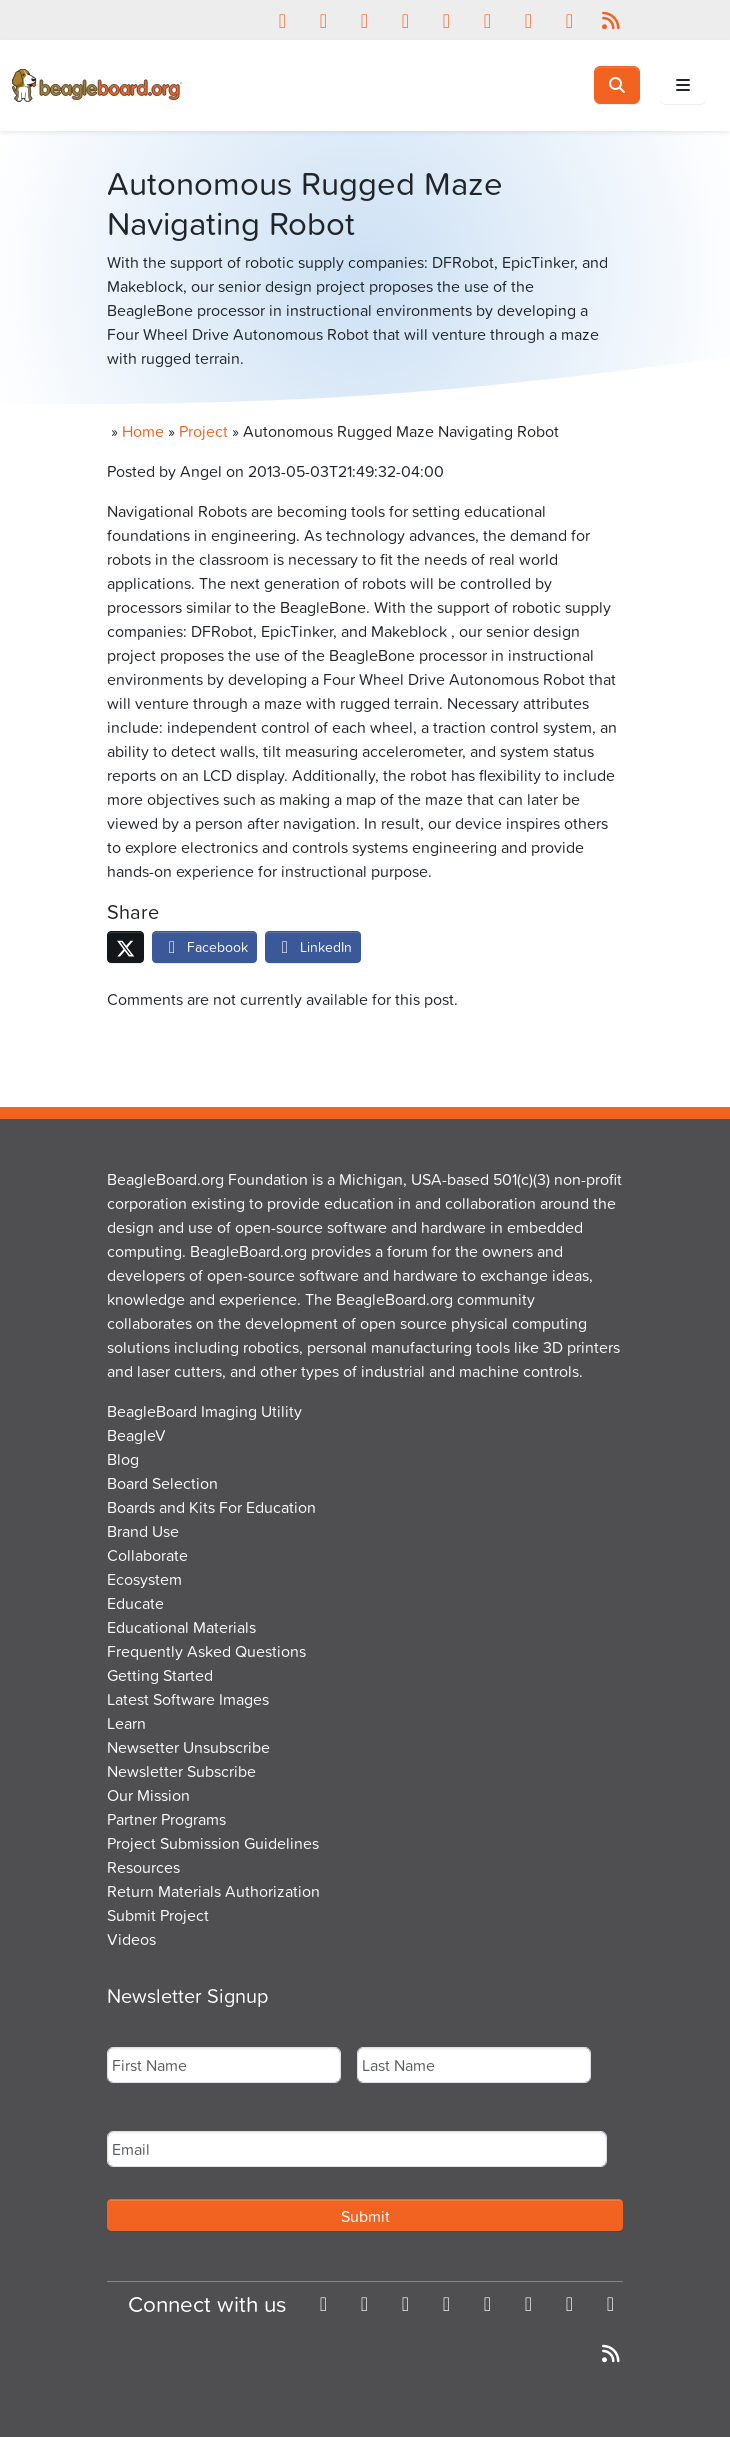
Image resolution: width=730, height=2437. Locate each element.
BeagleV (136, 1435)
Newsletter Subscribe (181, 1771)
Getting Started (160, 1675)
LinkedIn (313, 946)
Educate (135, 1603)
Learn (126, 1723)
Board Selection (162, 1483)
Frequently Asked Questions (206, 1651)
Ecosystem (144, 1579)
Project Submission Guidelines (213, 1843)
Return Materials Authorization (213, 1891)
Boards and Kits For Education (211, 1507)
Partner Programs (166, 1819)
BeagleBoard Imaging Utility (204, 1411)
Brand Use (143, 1531)
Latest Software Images (188, 1699)
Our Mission (148, 1795)
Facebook (204, 946)
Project (203, 431)
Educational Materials (181, 1627)
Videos (131, 1939)
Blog (123, 1459)
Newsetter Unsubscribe (188, 1747)
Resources (143, 1867)
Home (143, 431)
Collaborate (147, 1555)
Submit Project (158, 1915)
